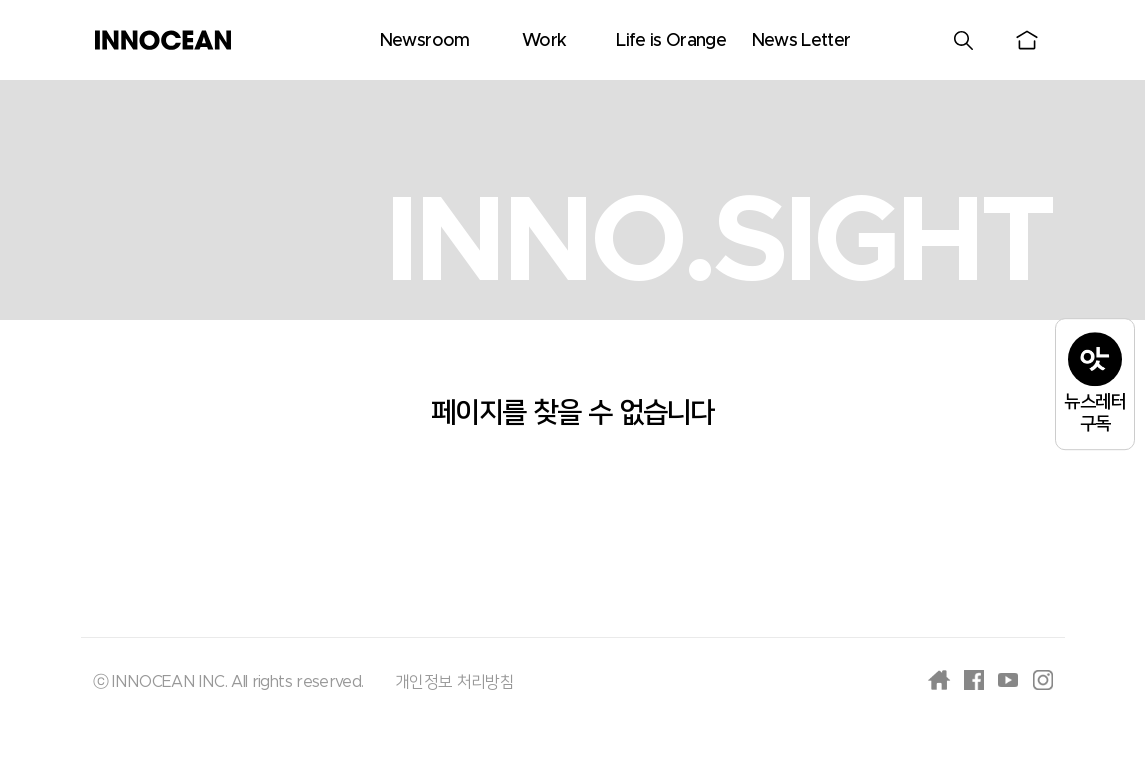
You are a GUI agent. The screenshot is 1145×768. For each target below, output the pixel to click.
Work (544, 41)
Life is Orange (671, 41)
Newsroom (424, 41)
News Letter (801, 41)
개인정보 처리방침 (454, 682)
